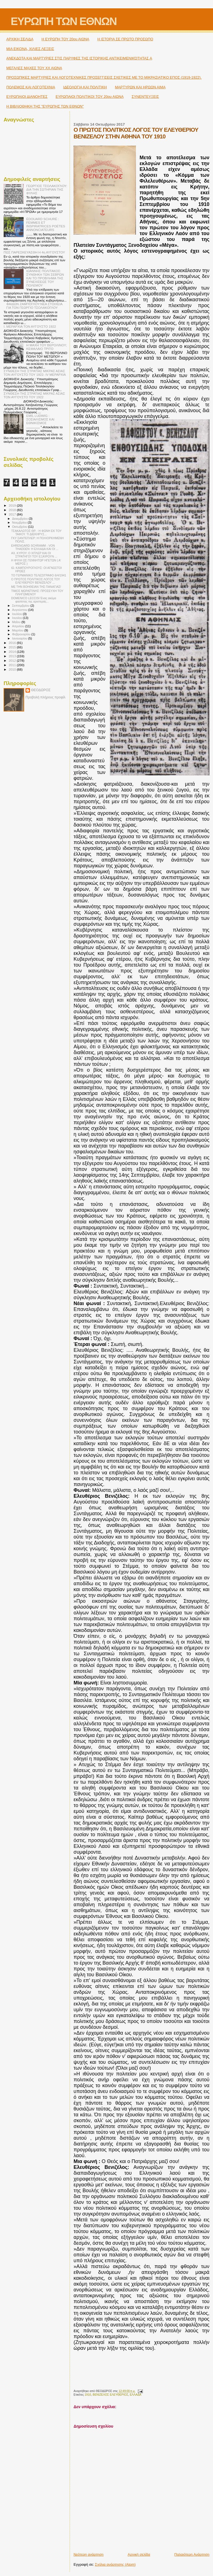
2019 (13, 505)
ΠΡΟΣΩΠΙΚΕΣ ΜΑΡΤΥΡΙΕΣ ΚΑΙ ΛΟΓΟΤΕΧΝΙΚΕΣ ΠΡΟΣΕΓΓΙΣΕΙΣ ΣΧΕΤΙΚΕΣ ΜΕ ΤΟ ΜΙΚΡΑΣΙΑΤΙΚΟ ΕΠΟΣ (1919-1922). (104, 77)
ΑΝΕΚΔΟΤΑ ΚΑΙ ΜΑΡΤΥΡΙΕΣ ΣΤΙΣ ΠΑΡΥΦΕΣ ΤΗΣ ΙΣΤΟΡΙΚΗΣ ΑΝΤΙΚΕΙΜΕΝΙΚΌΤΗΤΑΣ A (79, 58)
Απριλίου (18, 626)
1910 (88, 2394)
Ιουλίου (17, 614)
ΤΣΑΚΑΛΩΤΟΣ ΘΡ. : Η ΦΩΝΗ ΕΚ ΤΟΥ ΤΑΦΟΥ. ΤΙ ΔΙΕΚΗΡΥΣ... (36, 532)
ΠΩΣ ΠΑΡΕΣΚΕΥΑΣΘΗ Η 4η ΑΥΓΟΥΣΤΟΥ (34, 252)
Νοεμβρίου (20, 522)
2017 (13, 514)
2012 (13, 660)
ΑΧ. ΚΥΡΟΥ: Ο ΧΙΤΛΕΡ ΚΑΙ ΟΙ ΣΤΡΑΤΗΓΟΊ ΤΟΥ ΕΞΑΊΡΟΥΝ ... (34, 554)
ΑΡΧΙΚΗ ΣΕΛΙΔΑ (20, 39)
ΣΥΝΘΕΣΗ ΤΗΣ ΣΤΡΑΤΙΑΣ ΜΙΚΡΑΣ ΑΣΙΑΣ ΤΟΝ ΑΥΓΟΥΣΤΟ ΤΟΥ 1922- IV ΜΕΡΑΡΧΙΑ (35, 372)
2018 (13, 510)
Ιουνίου (17, 617)
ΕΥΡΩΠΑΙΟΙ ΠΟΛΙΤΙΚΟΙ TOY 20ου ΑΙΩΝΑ (90, 96)
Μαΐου (17, 622)
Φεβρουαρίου (21, 634)
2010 (13, 669)
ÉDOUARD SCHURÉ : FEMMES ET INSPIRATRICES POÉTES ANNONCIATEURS (45, 224)
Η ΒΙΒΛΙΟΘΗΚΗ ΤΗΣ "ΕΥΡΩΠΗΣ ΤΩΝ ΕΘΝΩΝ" (45, 106)
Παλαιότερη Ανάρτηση (191, 2554)
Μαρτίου (18, 630)
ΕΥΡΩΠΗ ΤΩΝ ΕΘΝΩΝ (63, 21)
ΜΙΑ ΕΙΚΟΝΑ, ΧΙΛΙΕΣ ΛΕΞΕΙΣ (30, 49)
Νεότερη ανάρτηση (88, 2554)
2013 (13, 656)
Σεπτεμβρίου (21, 605)
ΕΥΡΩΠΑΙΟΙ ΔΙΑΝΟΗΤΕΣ (27, 96)
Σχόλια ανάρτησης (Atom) (115, 2564)
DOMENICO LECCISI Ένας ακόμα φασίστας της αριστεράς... (33, 599)
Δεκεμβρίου (20, 518)
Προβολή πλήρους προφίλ (45, 697)
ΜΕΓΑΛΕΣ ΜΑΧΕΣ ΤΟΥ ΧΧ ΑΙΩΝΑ (34, 68)
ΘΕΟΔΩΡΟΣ (40, 690)
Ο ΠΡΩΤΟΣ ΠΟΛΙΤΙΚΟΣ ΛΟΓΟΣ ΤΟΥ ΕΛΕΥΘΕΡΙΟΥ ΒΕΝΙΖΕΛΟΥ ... (35, 581)
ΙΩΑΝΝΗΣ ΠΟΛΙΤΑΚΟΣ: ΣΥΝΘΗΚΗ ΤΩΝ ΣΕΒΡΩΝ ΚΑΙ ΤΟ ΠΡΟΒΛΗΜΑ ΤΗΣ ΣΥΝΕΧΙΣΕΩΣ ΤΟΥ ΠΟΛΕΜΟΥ (45, 278)
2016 (13, 642)
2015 (13, 647)
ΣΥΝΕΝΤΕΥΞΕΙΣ (145, 96)
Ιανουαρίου (20, 638)
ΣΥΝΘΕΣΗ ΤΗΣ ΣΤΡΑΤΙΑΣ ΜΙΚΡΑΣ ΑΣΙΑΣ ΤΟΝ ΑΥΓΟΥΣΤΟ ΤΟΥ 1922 (34, 395)
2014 (13, 651)
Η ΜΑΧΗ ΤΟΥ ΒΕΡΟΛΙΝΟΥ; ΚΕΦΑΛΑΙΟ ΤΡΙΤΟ (46, 346)
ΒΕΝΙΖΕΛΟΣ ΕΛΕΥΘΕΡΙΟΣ (110, 2394)
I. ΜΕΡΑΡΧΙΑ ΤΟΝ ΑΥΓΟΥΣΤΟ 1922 (30, 326)
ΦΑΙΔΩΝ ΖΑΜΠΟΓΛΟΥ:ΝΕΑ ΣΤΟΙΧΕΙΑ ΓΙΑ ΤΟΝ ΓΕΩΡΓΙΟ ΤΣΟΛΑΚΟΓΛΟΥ (34, 305)
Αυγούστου (20, 609)
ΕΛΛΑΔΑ (135, 2394)
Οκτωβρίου (20, 526)
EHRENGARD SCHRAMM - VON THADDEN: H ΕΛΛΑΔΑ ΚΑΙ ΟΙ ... (34, 547)
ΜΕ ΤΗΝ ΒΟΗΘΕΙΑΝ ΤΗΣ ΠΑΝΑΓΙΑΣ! (36, 586)
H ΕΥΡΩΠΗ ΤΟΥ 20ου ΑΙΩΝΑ (65, 39)
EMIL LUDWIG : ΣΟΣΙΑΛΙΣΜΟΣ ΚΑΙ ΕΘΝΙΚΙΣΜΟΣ (40, 419)
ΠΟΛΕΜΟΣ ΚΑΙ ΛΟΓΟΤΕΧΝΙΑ (30, 87)
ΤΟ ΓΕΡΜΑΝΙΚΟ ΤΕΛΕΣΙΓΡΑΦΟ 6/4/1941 (38, 575)
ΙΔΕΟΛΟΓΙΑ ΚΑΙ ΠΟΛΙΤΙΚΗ (85, 87)
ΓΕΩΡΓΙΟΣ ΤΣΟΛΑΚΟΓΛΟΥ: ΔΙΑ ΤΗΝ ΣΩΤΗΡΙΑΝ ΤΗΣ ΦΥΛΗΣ (46, 189)
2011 (13, 665)
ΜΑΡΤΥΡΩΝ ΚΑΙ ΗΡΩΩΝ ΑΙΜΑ (140, 87)
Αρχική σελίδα (139, 2554)
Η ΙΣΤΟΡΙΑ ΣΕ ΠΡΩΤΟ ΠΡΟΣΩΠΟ (125, 39)
